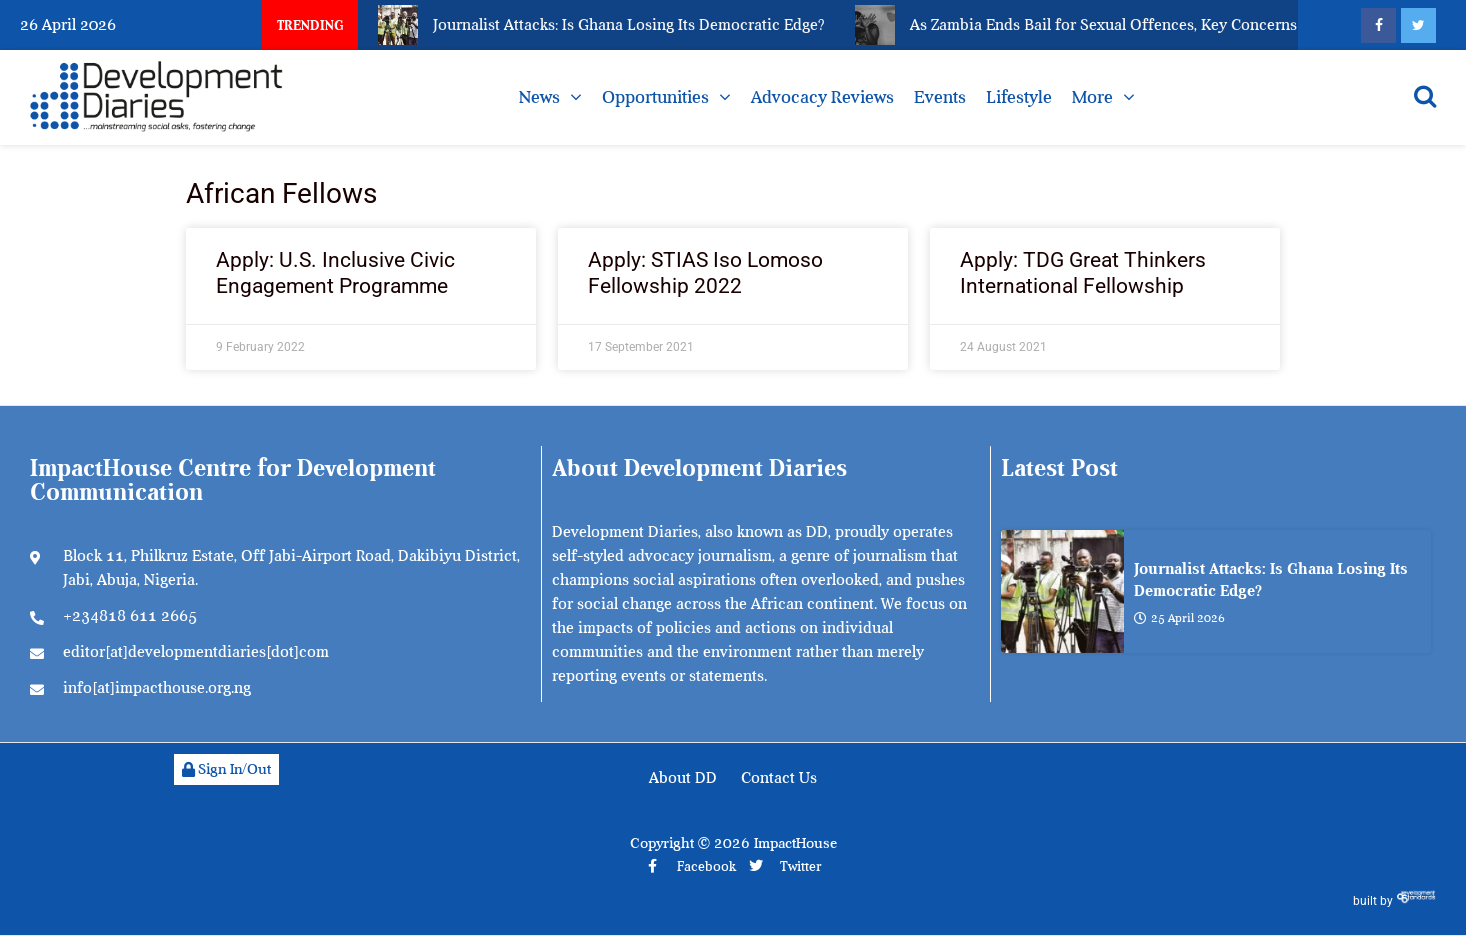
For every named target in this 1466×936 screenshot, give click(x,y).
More (1092, 97)
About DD (683, 778)
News (539, 97)
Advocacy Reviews (822, 97)
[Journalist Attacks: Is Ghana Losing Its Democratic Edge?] (1062, 591)
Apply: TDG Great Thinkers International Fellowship (1083, 272)
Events (940, 97)
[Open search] (1425, 96)
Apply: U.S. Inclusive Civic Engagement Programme (335, 272)
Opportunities (655, 97)
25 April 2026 (1179, 618)
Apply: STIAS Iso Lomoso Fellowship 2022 (705, 272)
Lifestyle (1019, 97)
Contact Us (779, 778)
